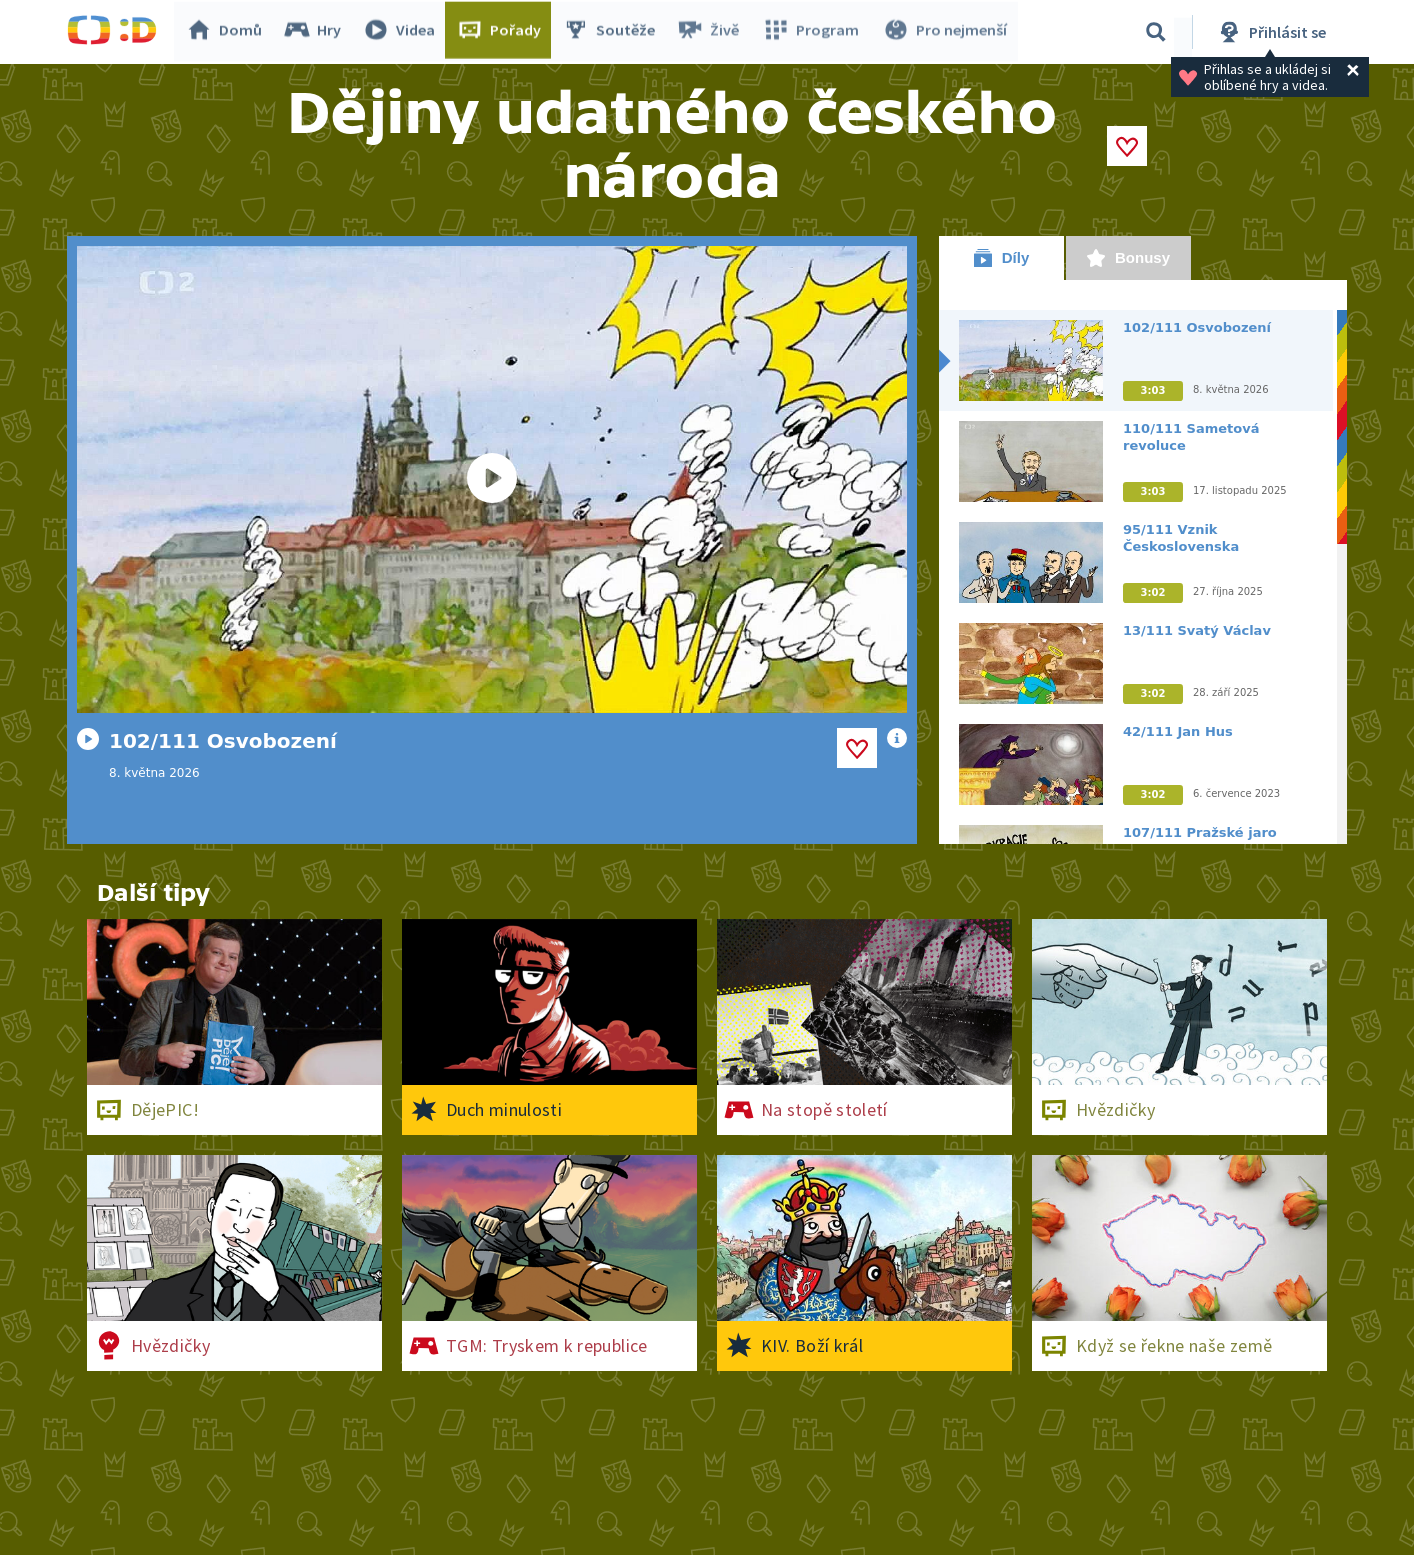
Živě (712, 32)
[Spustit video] (492, 479)
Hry (316, 32)
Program (813, 32)
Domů (228, 32)
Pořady (503, 32)
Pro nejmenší (945, 32)
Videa (403, 32)
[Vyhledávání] (1156, 32)
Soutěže (613, 32)
